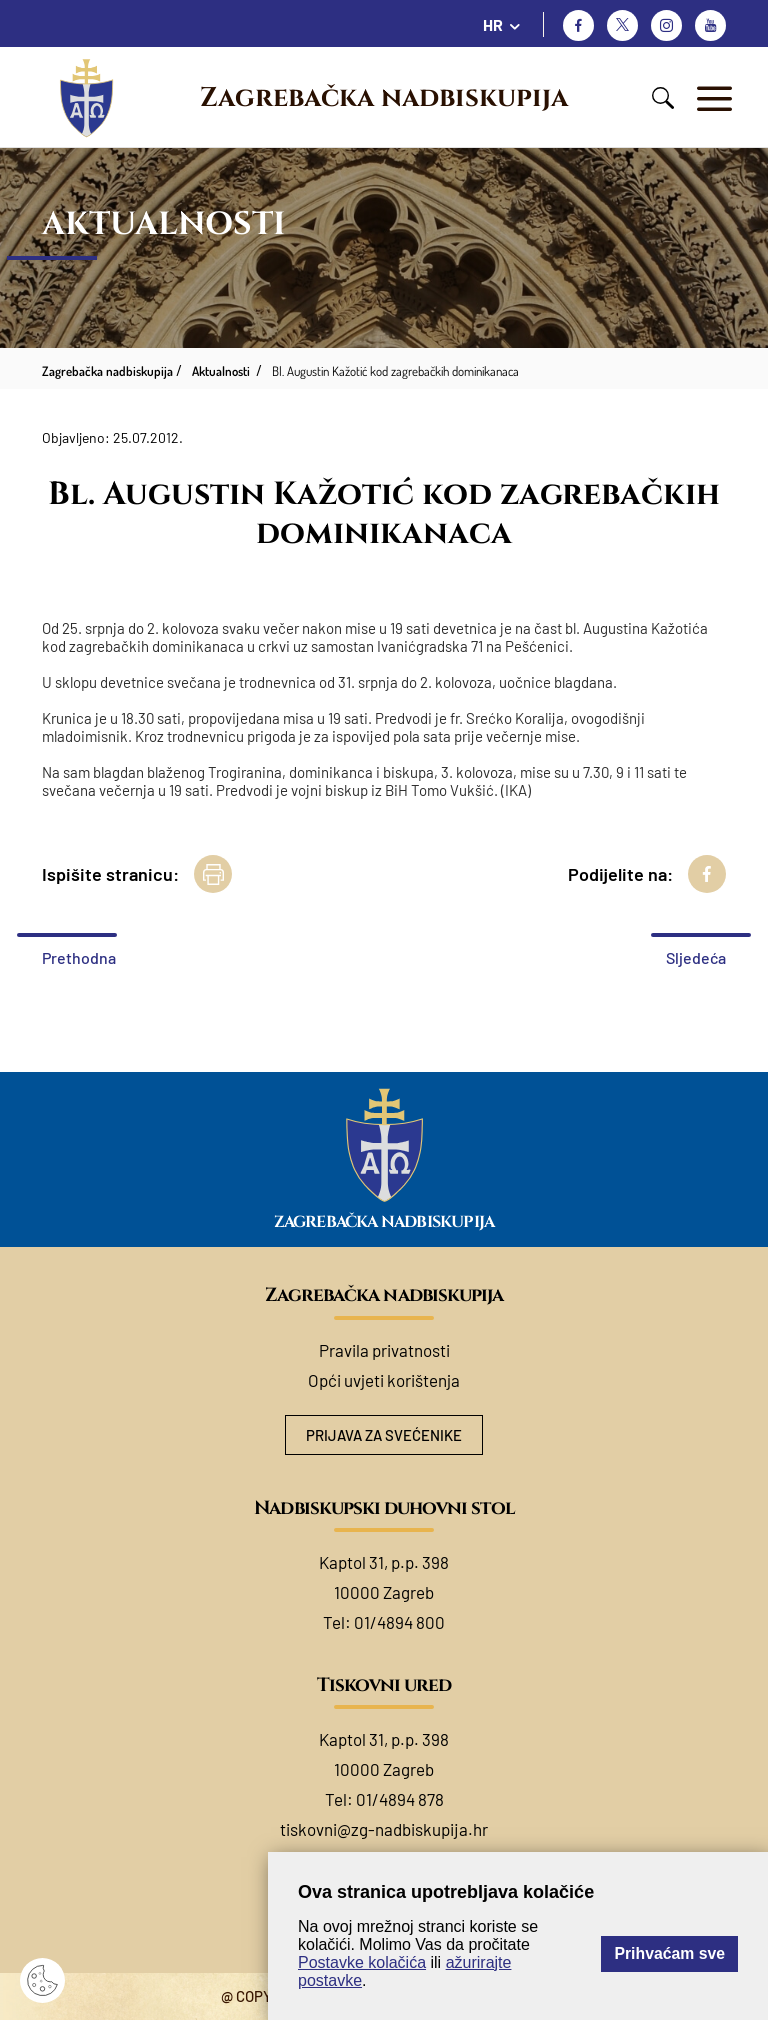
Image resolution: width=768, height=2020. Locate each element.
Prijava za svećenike (384, 1435)
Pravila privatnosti (384, 1350)
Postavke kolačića (362, 1962)
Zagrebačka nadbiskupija (384, 98)
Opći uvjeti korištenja (384, 1380)
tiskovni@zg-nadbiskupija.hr (384, 1829)
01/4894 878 (400, 1799)
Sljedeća (696, 957)
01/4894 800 (399, 1622)
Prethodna (79, 957)
